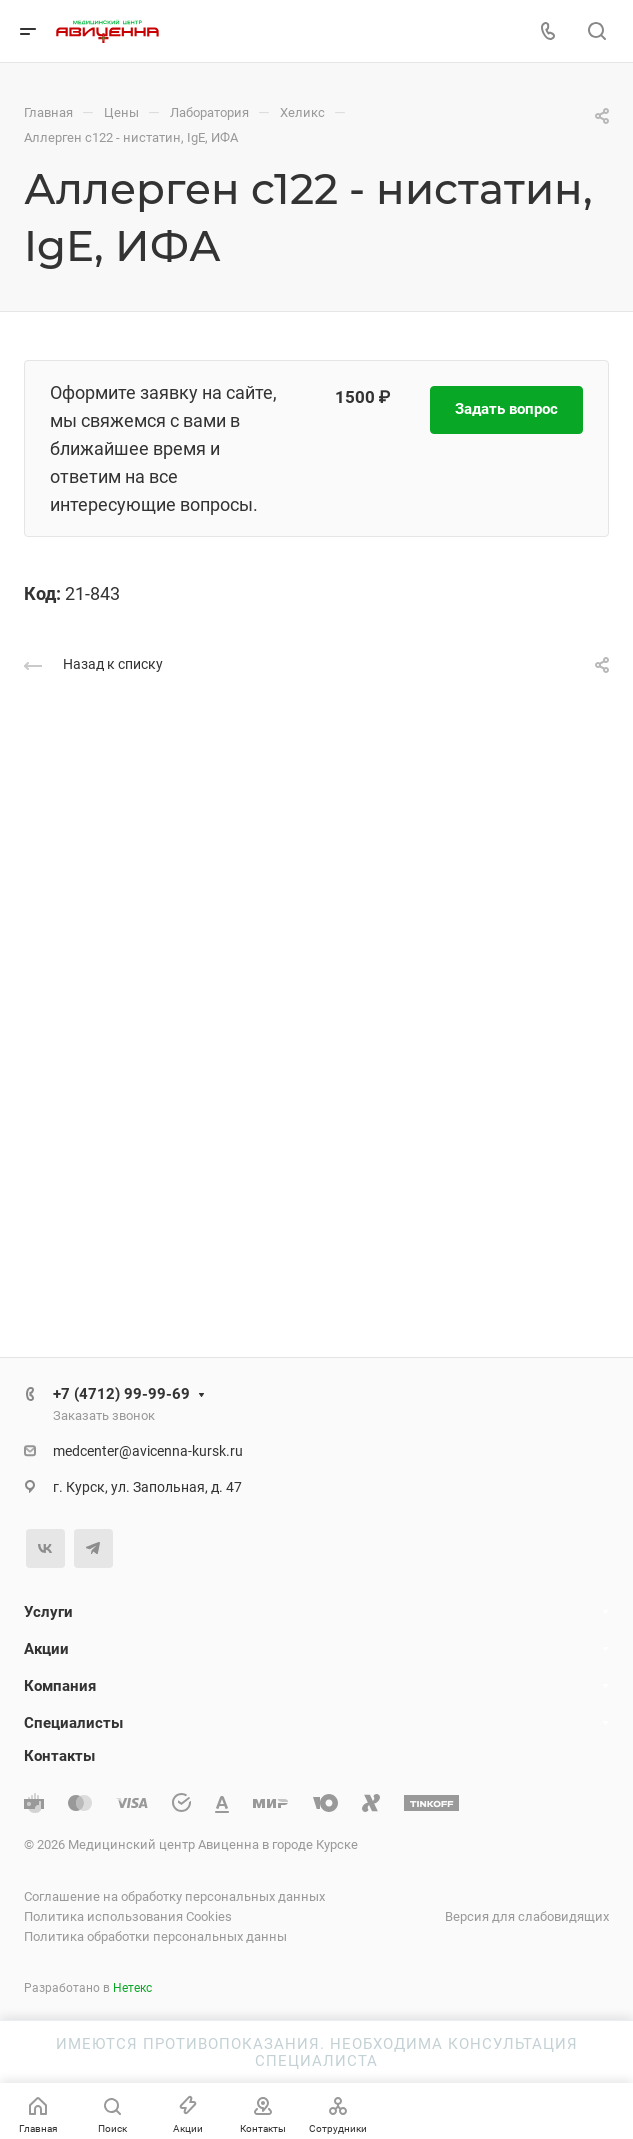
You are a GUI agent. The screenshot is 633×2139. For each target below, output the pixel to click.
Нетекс (132, 1988)
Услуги (48, 1612)
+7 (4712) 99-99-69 (121, 1394)
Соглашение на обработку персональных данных (174, 1896)
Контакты (59, 1756)
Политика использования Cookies (128, 1916)
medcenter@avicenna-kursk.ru (148, 1451)
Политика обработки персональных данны (155, 1936)
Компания (60, 1686)
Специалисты (73, 1723)
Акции (46, 1649)
